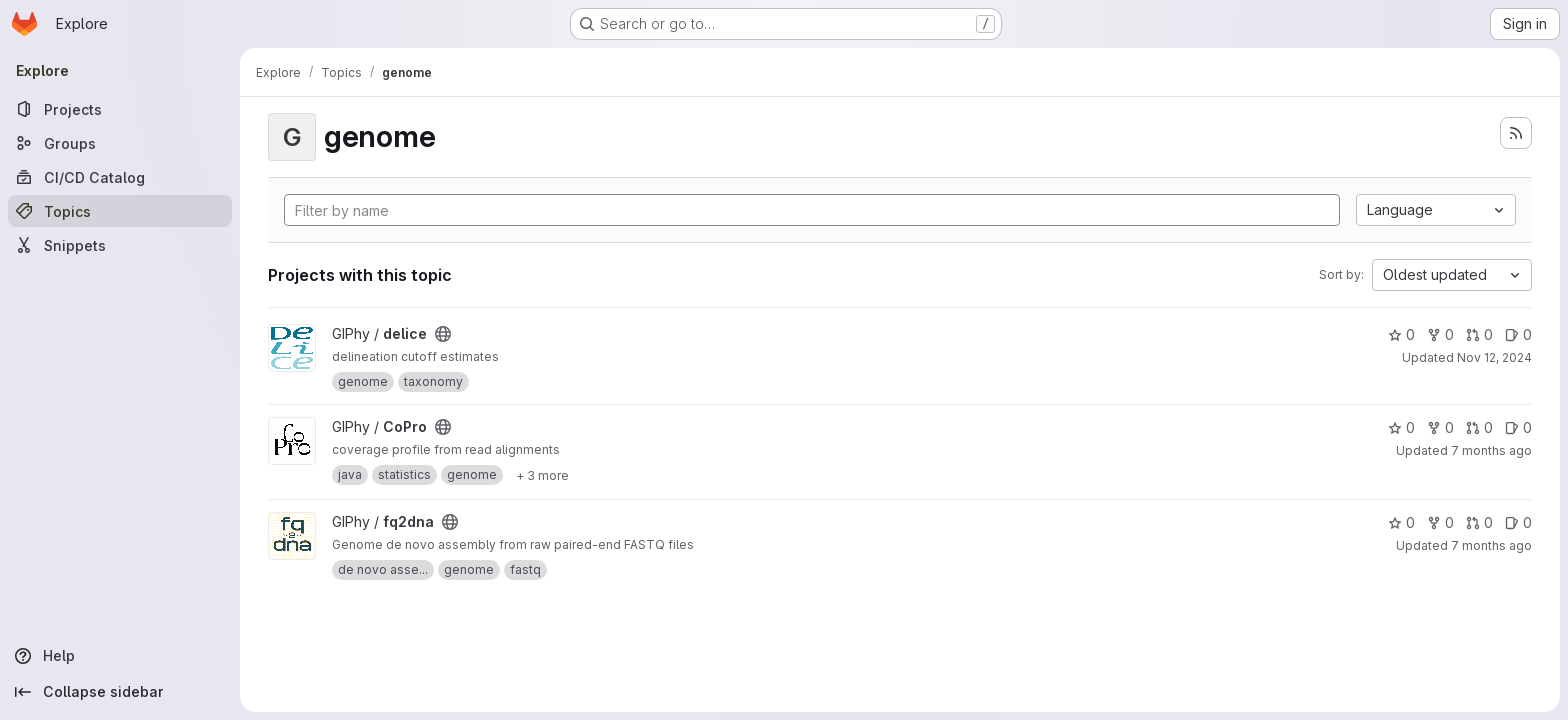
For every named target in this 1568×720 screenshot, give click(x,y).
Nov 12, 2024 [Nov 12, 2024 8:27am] (1494, 357)
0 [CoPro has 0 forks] (1440, 427)
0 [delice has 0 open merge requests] (1479, 334)
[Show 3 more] (542, 475)
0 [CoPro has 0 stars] (1401, 427)
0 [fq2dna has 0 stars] (1401, 522)
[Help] (120, 656)
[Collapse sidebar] (120, 692)
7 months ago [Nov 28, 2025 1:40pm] (1491, 450)
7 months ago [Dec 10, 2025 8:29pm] (1491, 545)
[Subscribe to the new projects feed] (1516, 133)
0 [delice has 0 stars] (1401, 334)
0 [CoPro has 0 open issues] (1518, 427)
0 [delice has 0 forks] (1440, 334)
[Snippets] (120, 245)
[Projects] (120, 109)
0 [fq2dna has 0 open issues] (1518, 522)
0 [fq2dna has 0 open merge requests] (1479, 522)
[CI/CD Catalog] (120, 177)
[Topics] (120, 211)
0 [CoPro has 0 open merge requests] (1479, 427)
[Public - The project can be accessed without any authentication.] (443, 334)
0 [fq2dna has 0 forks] (1440, 522)
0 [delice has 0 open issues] (1518, 334)
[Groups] (120, 143)
